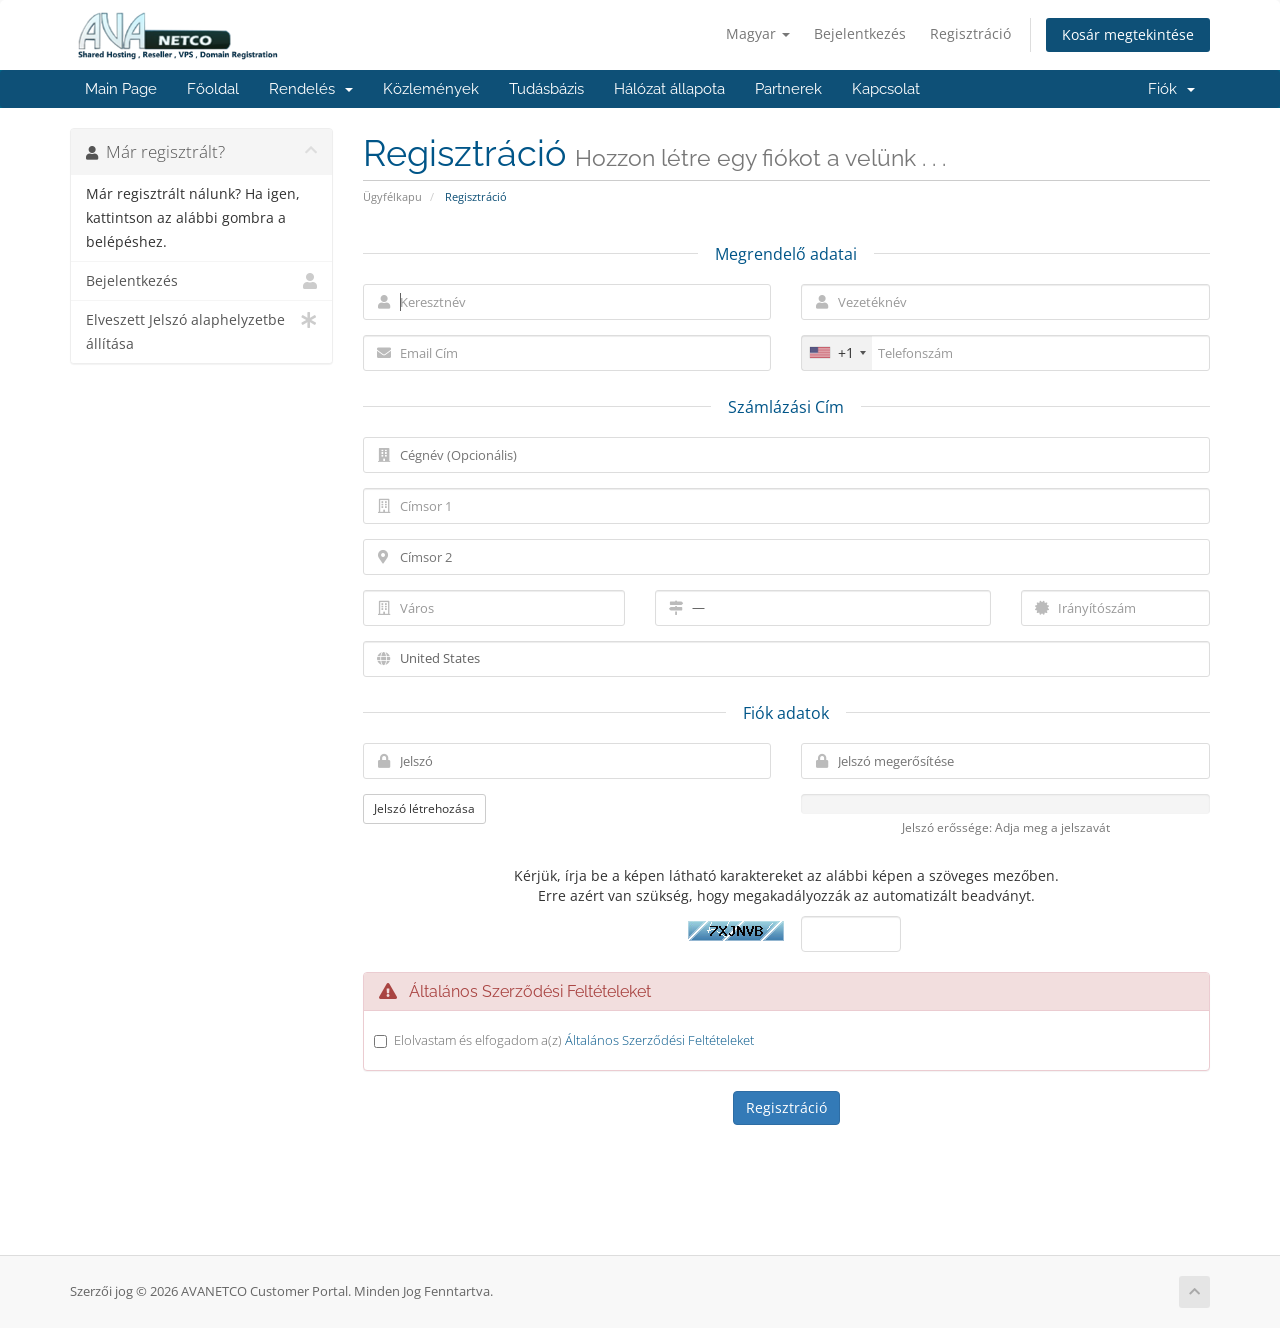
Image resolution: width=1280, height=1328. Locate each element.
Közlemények (431, 89)
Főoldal (213, 89)
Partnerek (788, 89)
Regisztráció (970, 33)
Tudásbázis (546, 89)
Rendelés (311, 89)
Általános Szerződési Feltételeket (659, 1040)
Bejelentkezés (860, 33)
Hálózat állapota (669, 89)
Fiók (1171, 89)
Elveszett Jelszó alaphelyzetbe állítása (201, 330)
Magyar (758, 33)
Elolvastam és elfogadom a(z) (574, 1040)
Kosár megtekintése (1128, 34)
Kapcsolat (886, 89)
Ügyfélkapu (392, 196)
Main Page (121, 89)
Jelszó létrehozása (424, 808)
